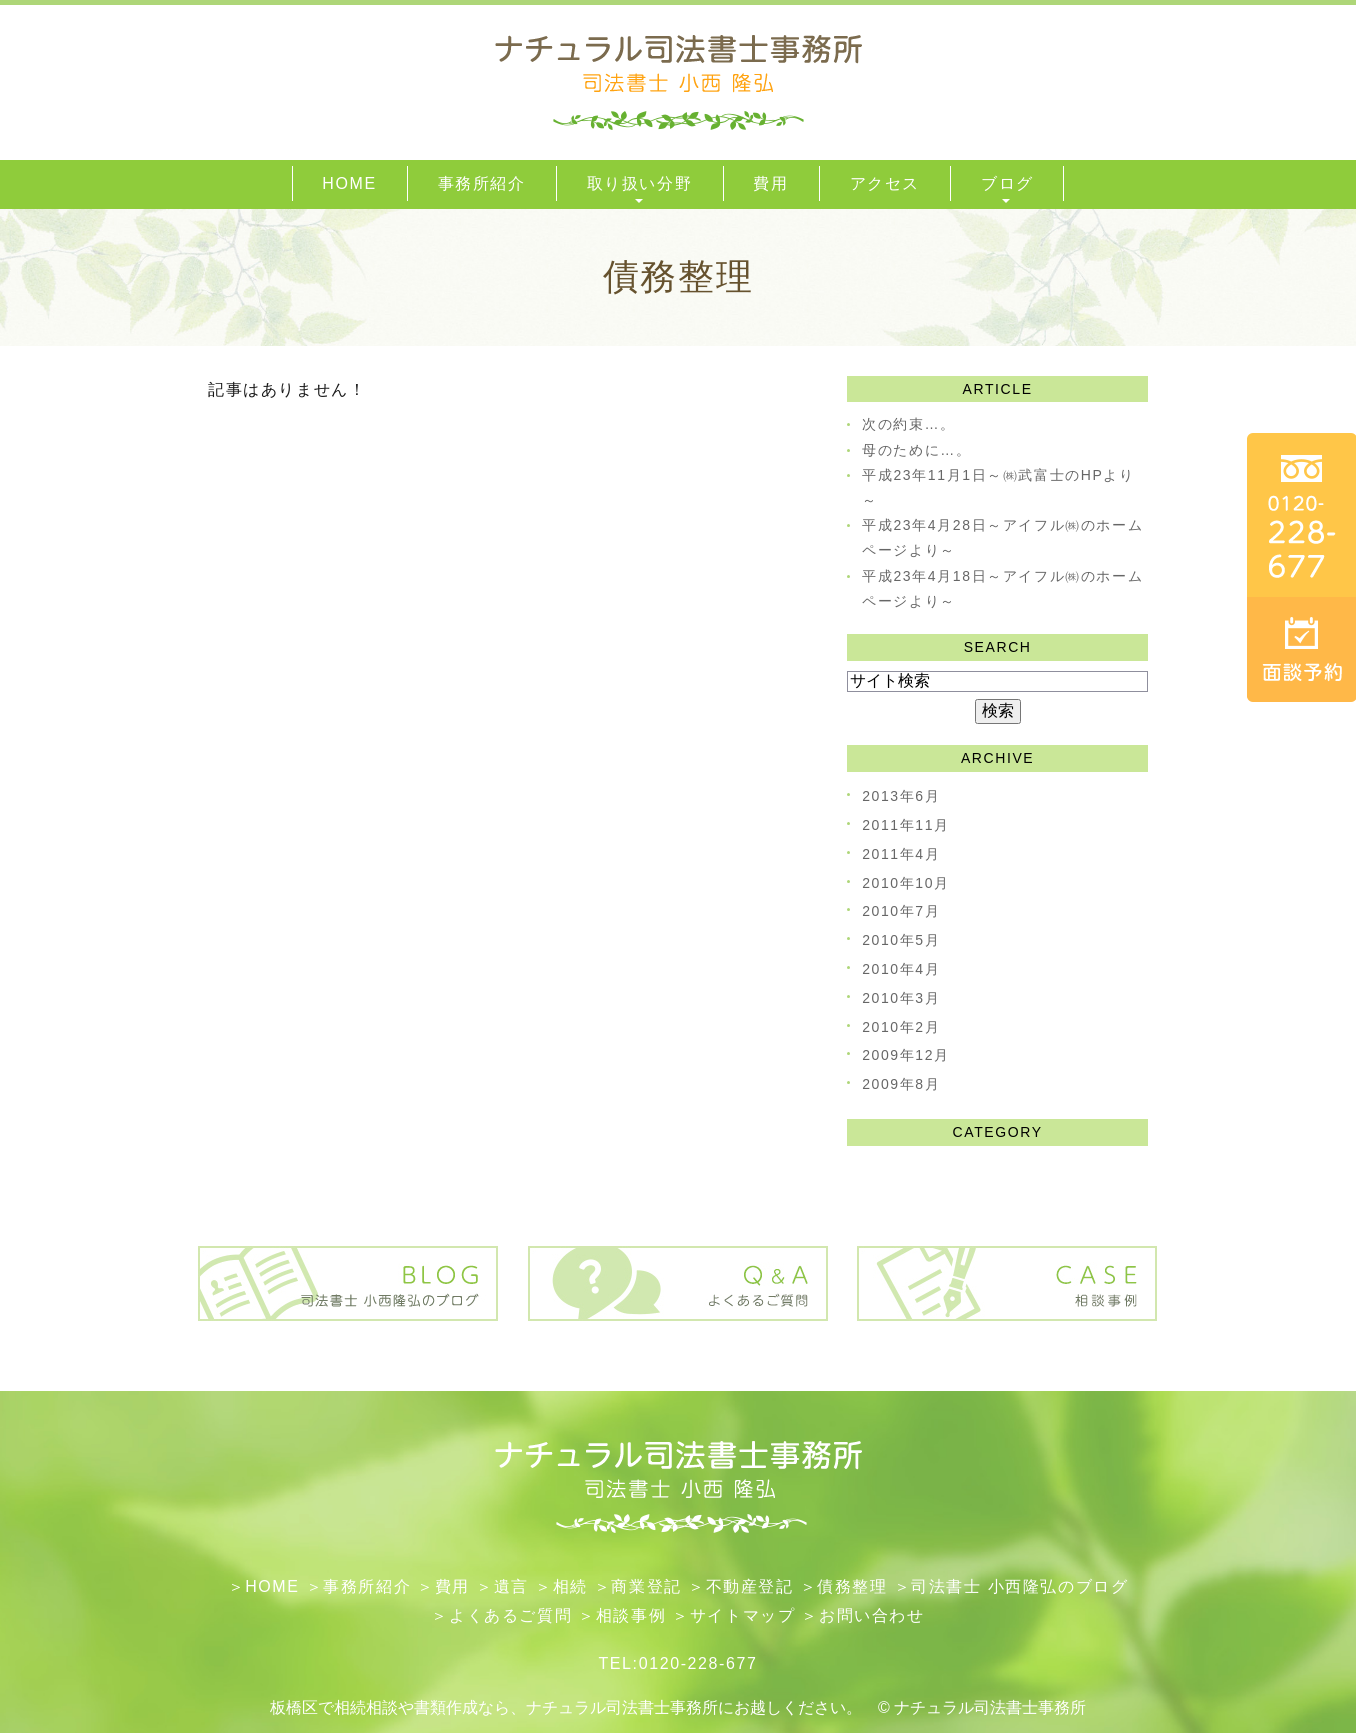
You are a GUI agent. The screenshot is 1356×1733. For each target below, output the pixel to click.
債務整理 (852, 1586)
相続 (570, 1586)
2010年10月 (906, 883)
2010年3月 (901, 998)
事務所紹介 (367, 1586)
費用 (452, 1586)
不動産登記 (750, 1586)
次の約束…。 (909, 424)
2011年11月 (906, 825)
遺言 (511, 1586)
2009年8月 (901, 1084)
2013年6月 (901, 796)
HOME (272, 1586)
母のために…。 (916, 450)
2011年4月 (901, 854)
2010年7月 (901, 911)
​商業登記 (646, 1586)
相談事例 (631, 1615)
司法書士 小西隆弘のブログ (1019, 1586)
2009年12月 (906, 1055)
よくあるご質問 (510, 1615)
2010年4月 (901, 969)
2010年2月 (901, 1027)
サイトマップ (743, 1615)
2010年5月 (901, 940)
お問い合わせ (872, 1615)
